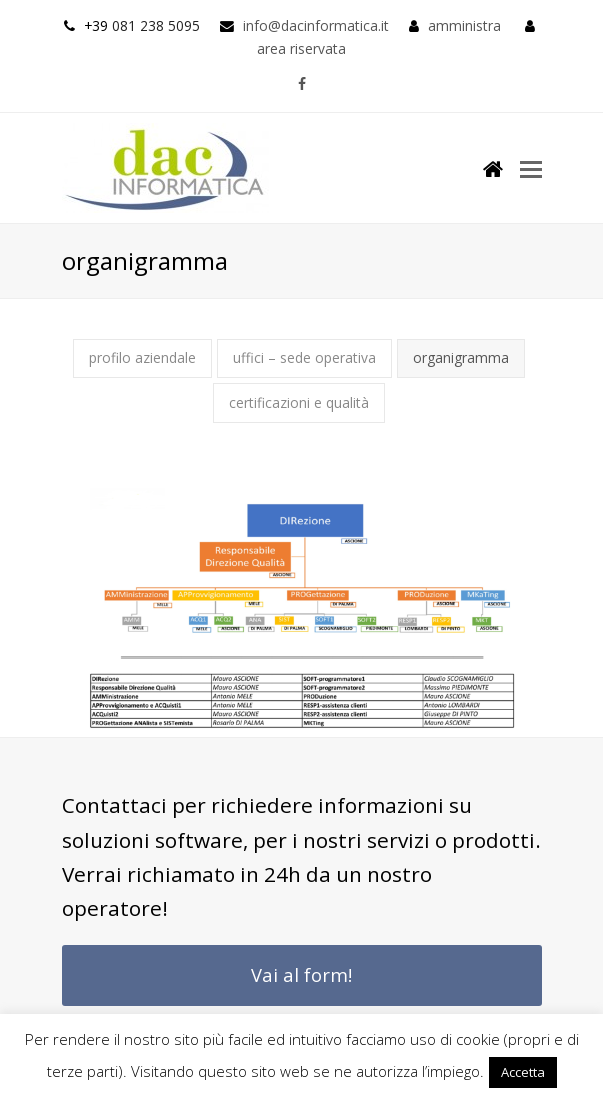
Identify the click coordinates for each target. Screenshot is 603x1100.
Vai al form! (301, 974)
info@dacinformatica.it (316, 25)
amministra (464, 25)
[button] (531, 168)
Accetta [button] (523, 1072)
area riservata (301, 48)
